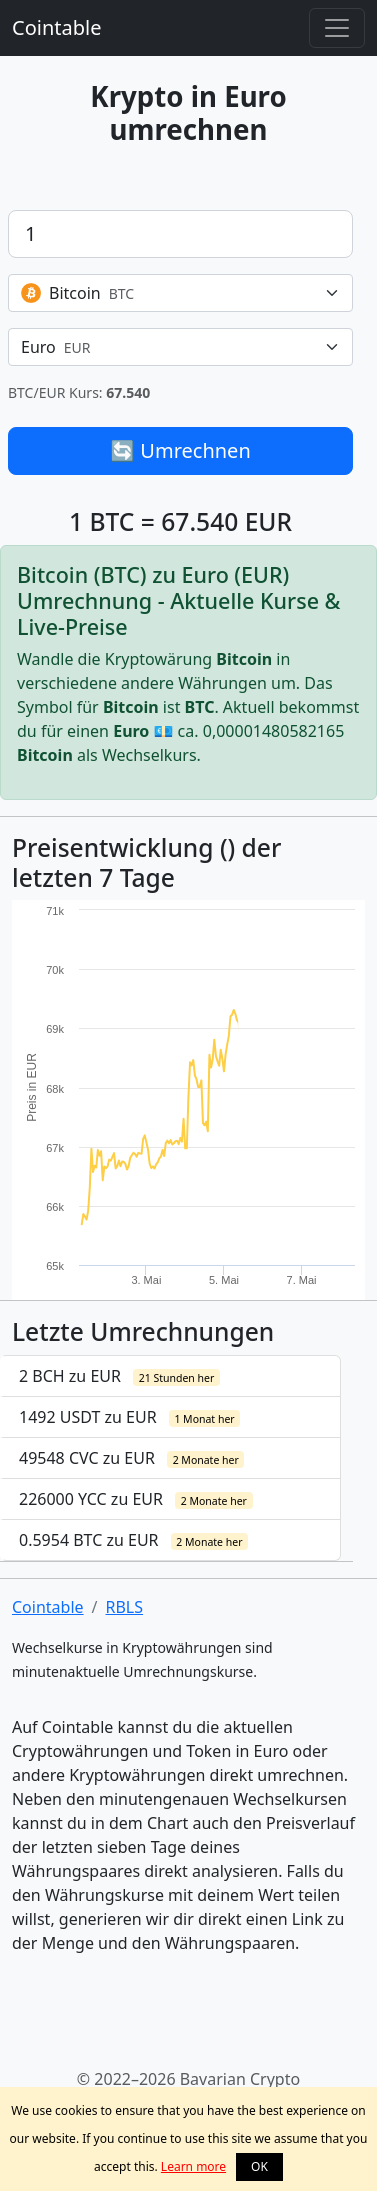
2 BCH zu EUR (119, 1376)
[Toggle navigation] (337, 28)
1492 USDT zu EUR (129, 1417)
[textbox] (168, 293)
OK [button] (259, 2166)
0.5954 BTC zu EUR (133, 1540)
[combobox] (180, 293)
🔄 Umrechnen (180, 450)
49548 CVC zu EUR (131, 1458)
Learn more (193, 2166)
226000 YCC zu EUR (136, 1499)
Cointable (56, 27)
